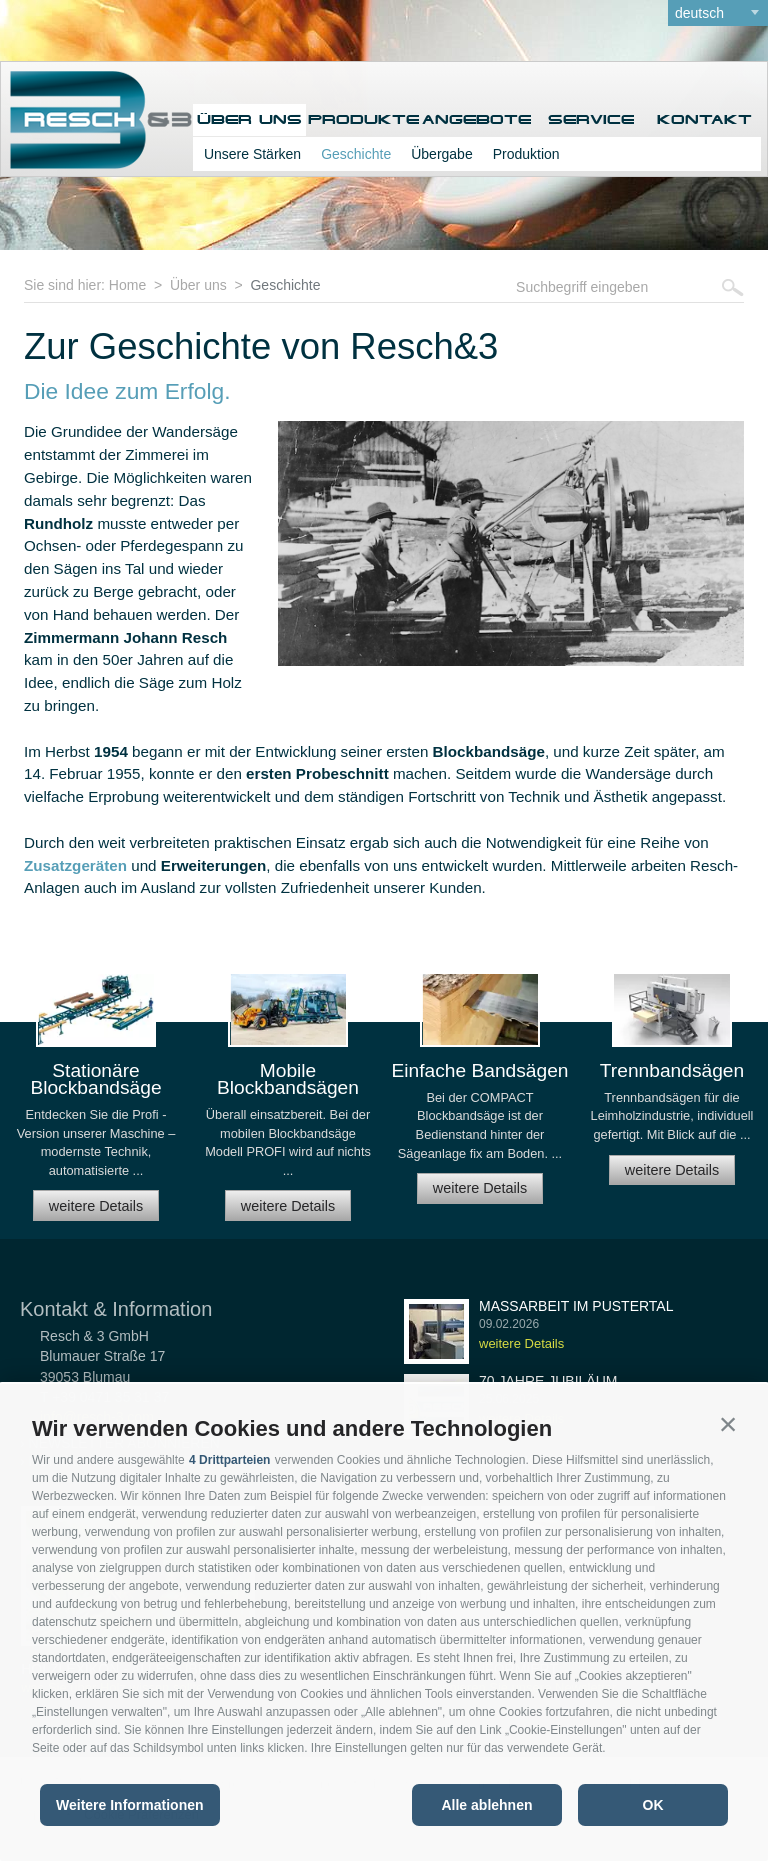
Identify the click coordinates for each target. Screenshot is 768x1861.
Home (127, 285)
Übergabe (442, 154)
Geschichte (356, 154)
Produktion (526, 154)
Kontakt (704, 119)
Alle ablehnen (486, 1805)
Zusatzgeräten (75, 865)
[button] (728, 1424)
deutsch (699, 13)
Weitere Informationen (130, 1805)
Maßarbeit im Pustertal (576, 1306)
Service (591, 119)
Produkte (363, 119)
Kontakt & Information (116, 1309)
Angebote (476, 119)
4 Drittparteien (229, 1460)
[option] (96, 1105)
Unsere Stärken (252, 154)
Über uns (249, 119)
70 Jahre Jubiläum (548, 1381)
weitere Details (96, 1206)
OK (653, 1805)
